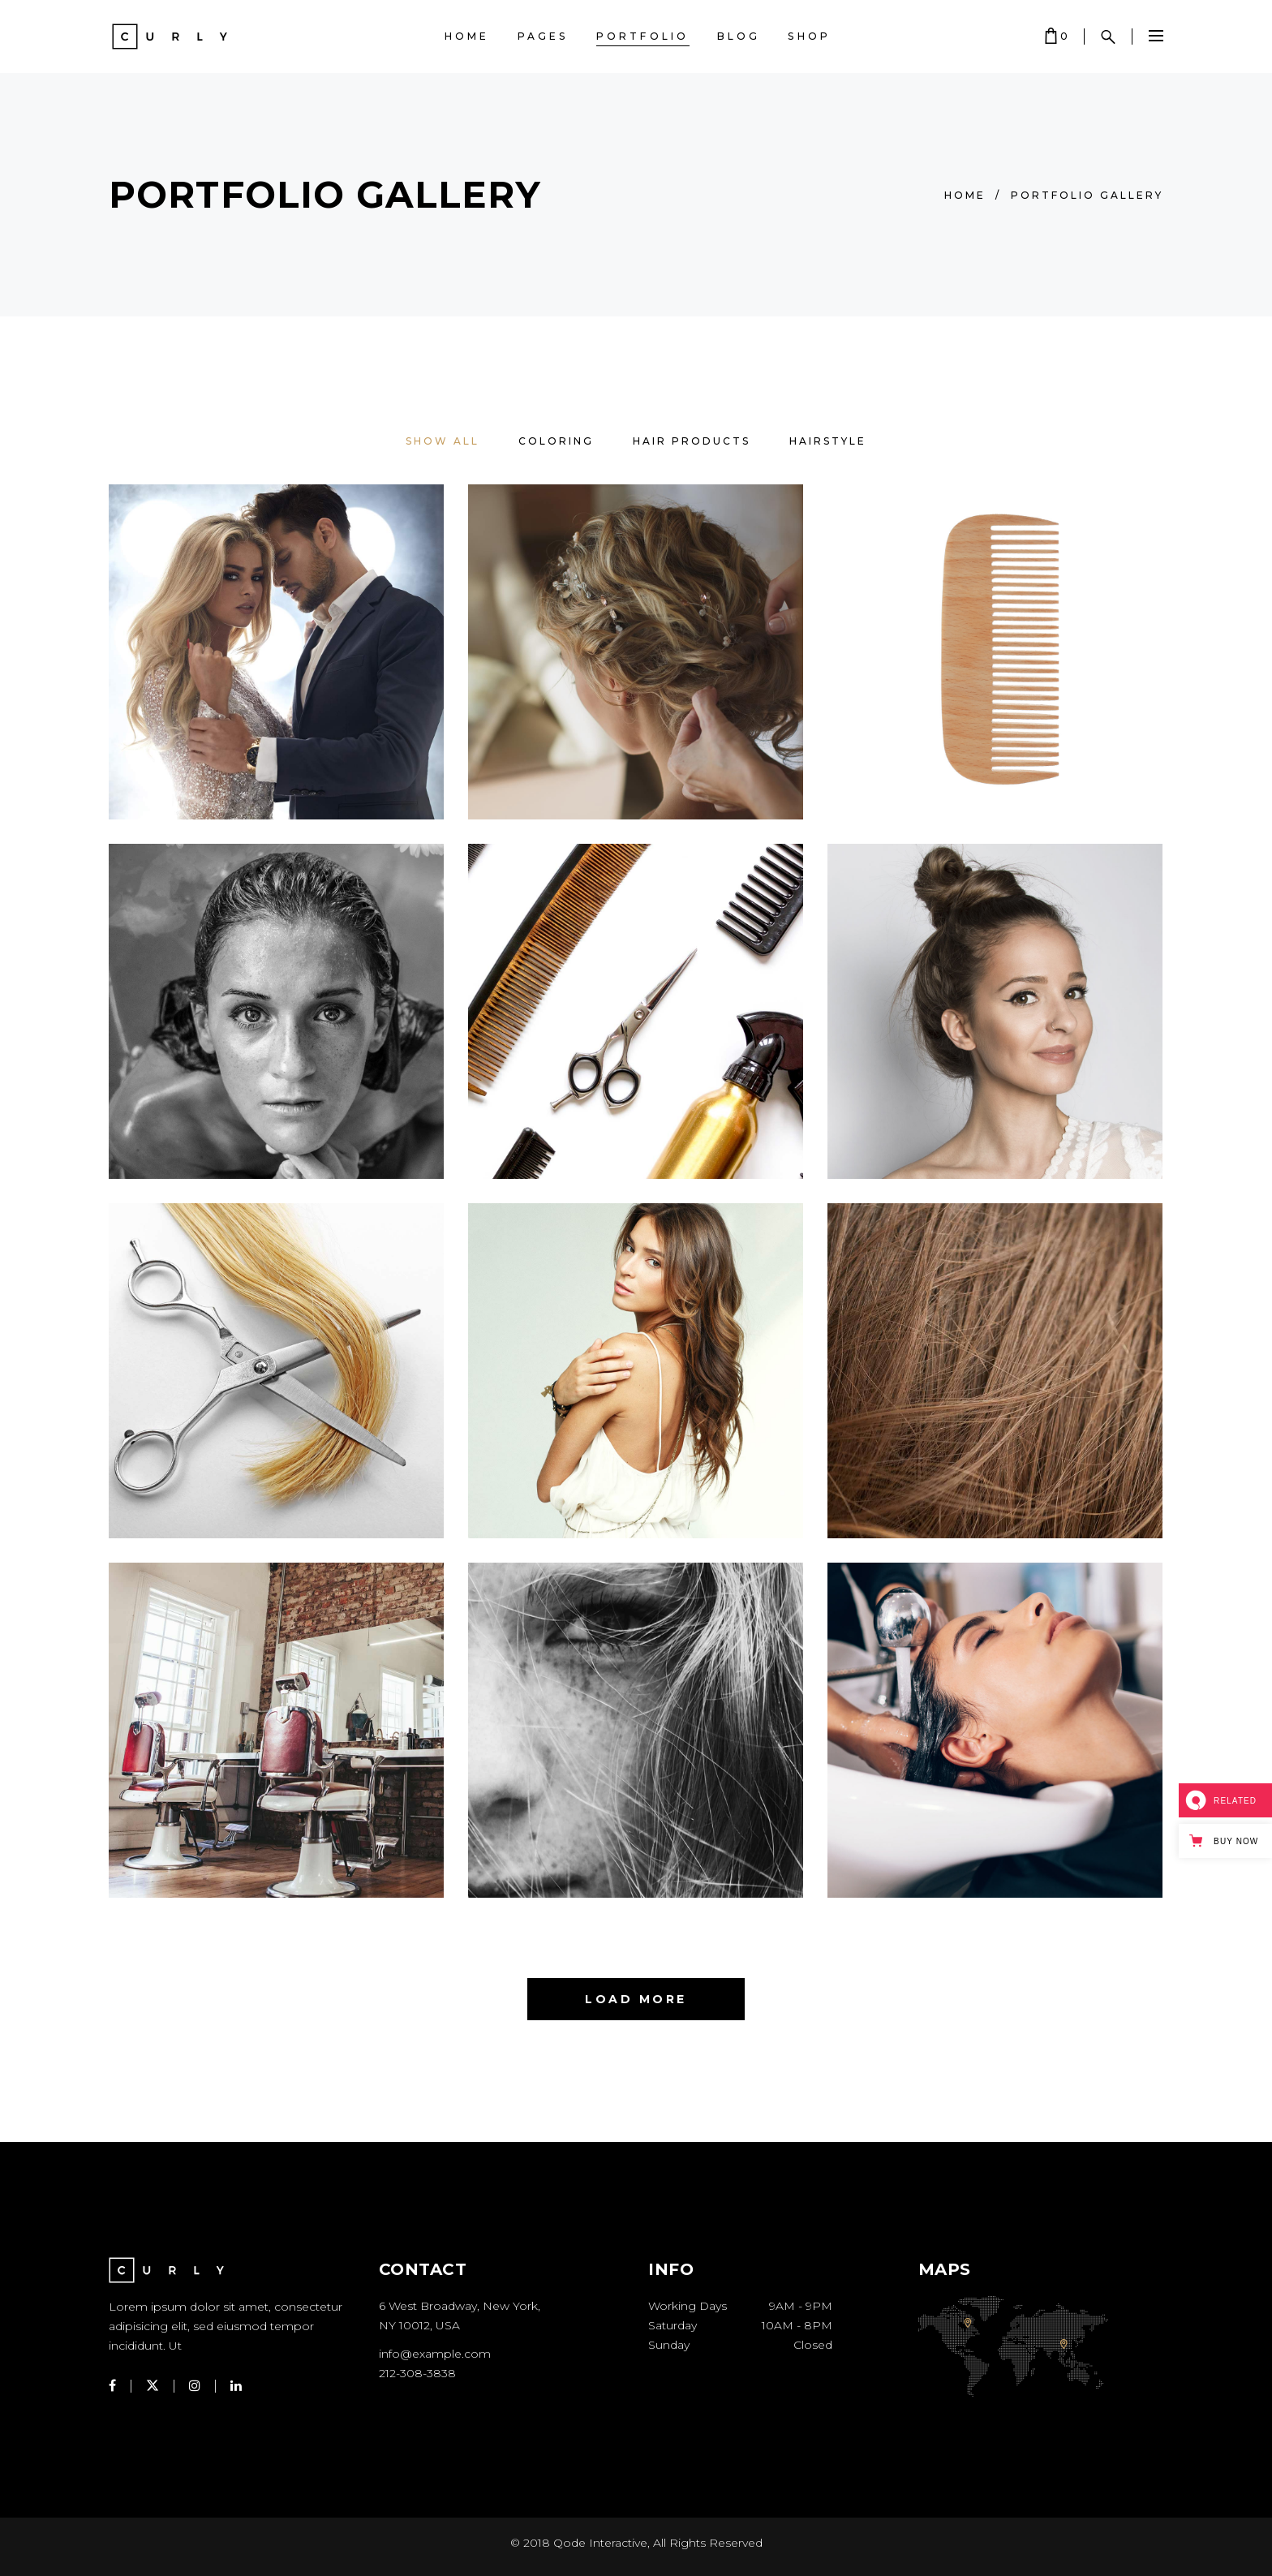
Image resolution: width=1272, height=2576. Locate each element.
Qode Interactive (600, 2542)
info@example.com (435, 2353)
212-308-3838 (417, 2373)
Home (965, 195)
